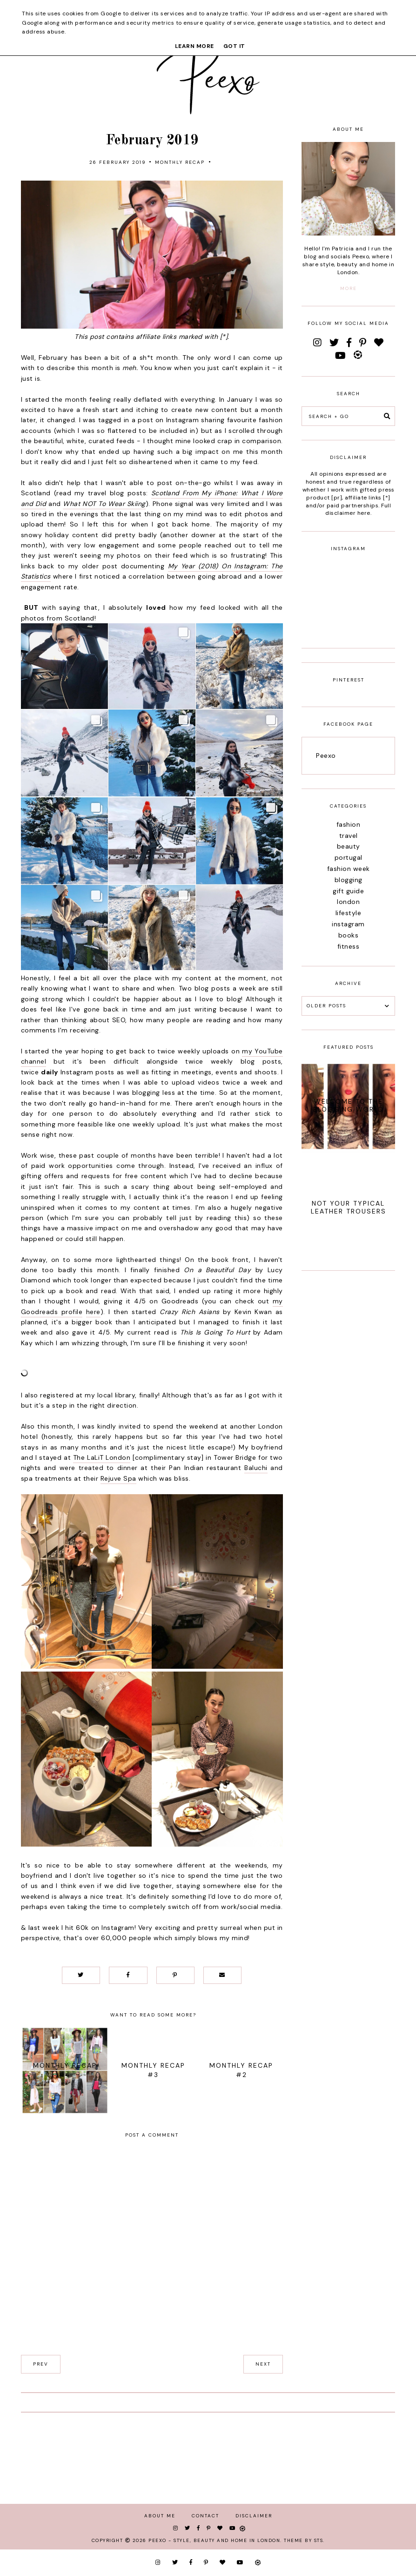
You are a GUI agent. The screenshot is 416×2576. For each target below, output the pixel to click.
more (348, 288)
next (263, 2364)
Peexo (326, 755)
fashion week (348, 868)
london (348, 901)
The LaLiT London (102, 1457)
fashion (348, 824)
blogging (348, 880)
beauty (348, 846)
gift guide (348, 891)
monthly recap (180, 162)
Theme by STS (304, 2540)
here (93, 1312)
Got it (234, 46)
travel (348, 835)
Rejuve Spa (118, 1478)
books (348, 935)
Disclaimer (253, 2516)
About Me (159, 2516)
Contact (205, 2516)
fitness (348, 946)
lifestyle (348, 913)
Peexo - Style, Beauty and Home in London (214, 2540)
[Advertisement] (348, 1424)
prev (40, 2364)
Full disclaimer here (358, 509)
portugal (348, 857)
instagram (348, 924)
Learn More (194, 46)
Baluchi (256, 1467)
